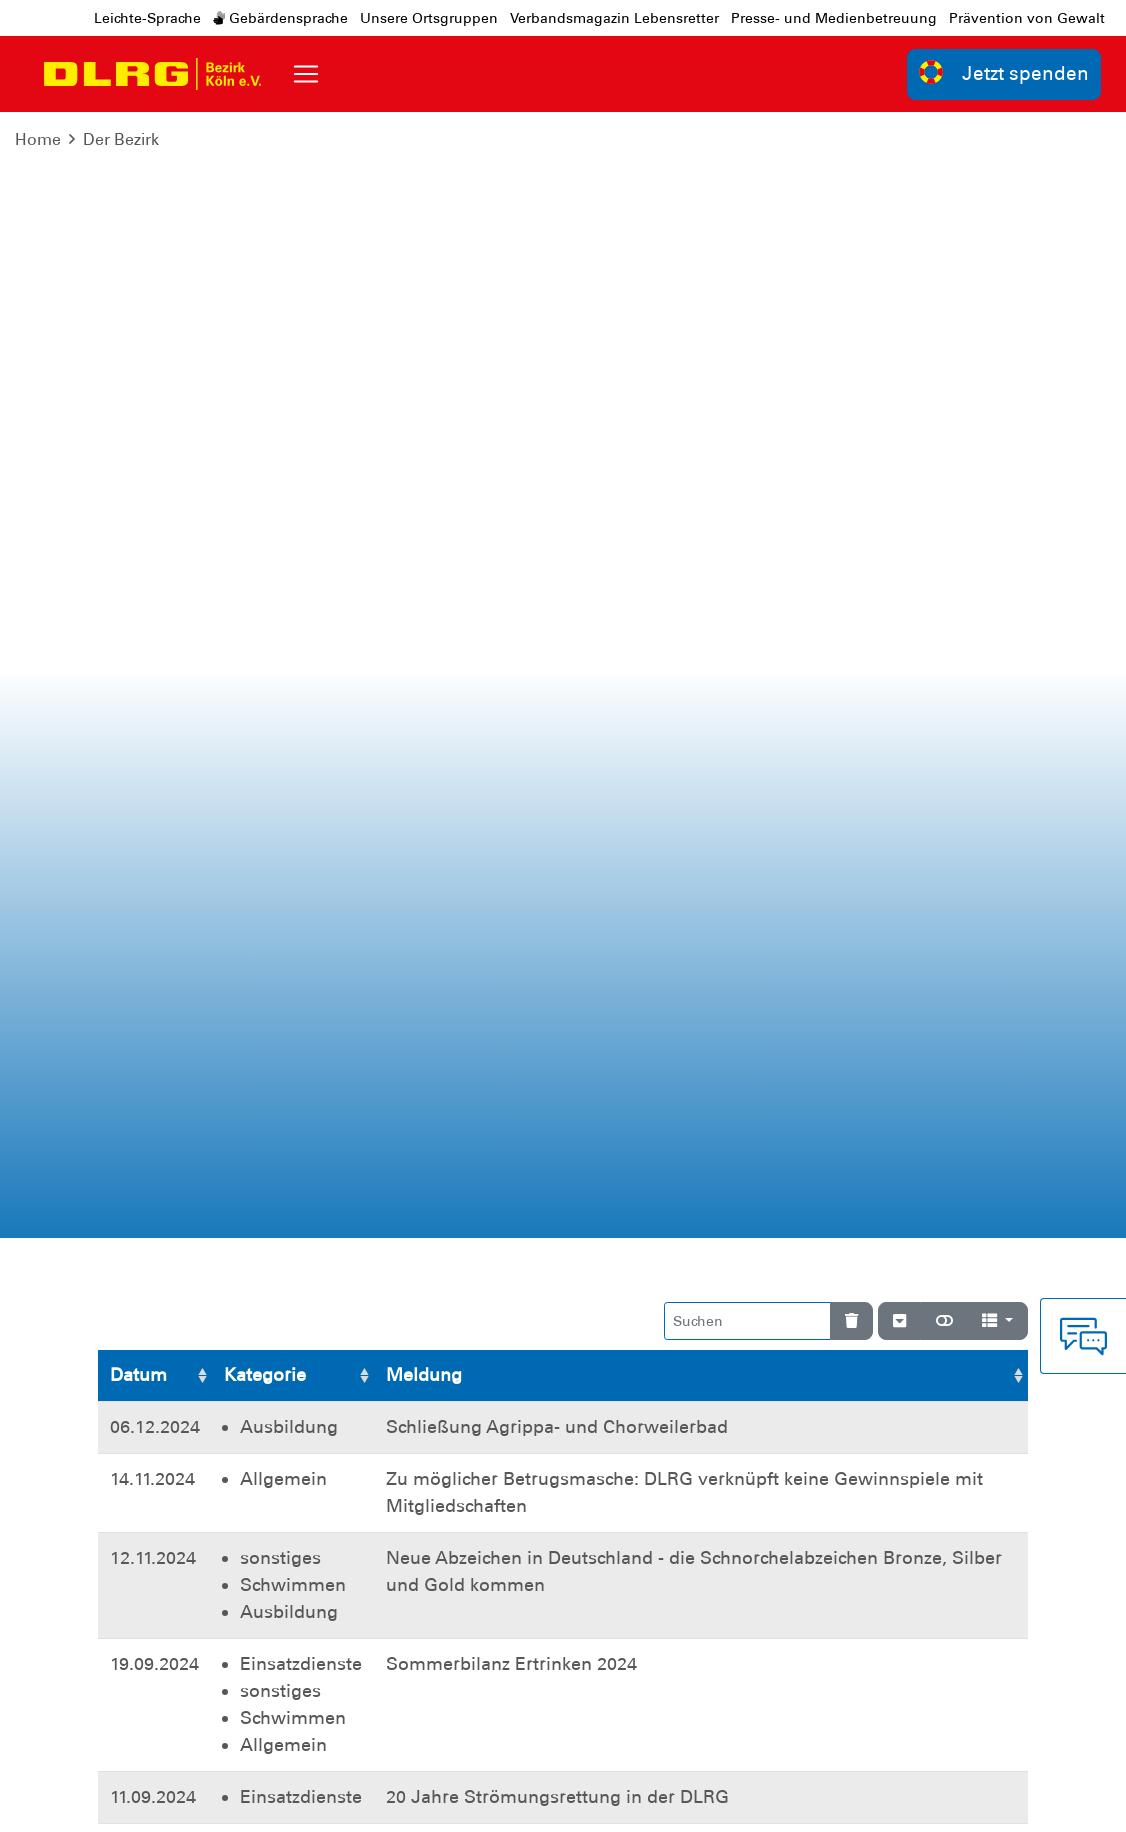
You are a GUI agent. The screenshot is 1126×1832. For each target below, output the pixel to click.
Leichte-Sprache (147, 18)
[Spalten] (997, 195)
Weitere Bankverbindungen (826, 1384)
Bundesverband (714, 1801)
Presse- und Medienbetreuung (834, 18)
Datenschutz (253, 1801)
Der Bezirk (121, 139)
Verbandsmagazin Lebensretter (614, 18)
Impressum (148, 1801)
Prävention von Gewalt (1027, 18)
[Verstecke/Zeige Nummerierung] (899, 195)
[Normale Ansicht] (944, 195)
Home (38, 139)
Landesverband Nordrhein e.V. (905, 1801)
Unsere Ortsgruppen (429, 18)
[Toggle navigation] (306, 74)
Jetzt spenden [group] (1004, 72)
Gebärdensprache (280, 18)
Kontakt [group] (785, 1539)
